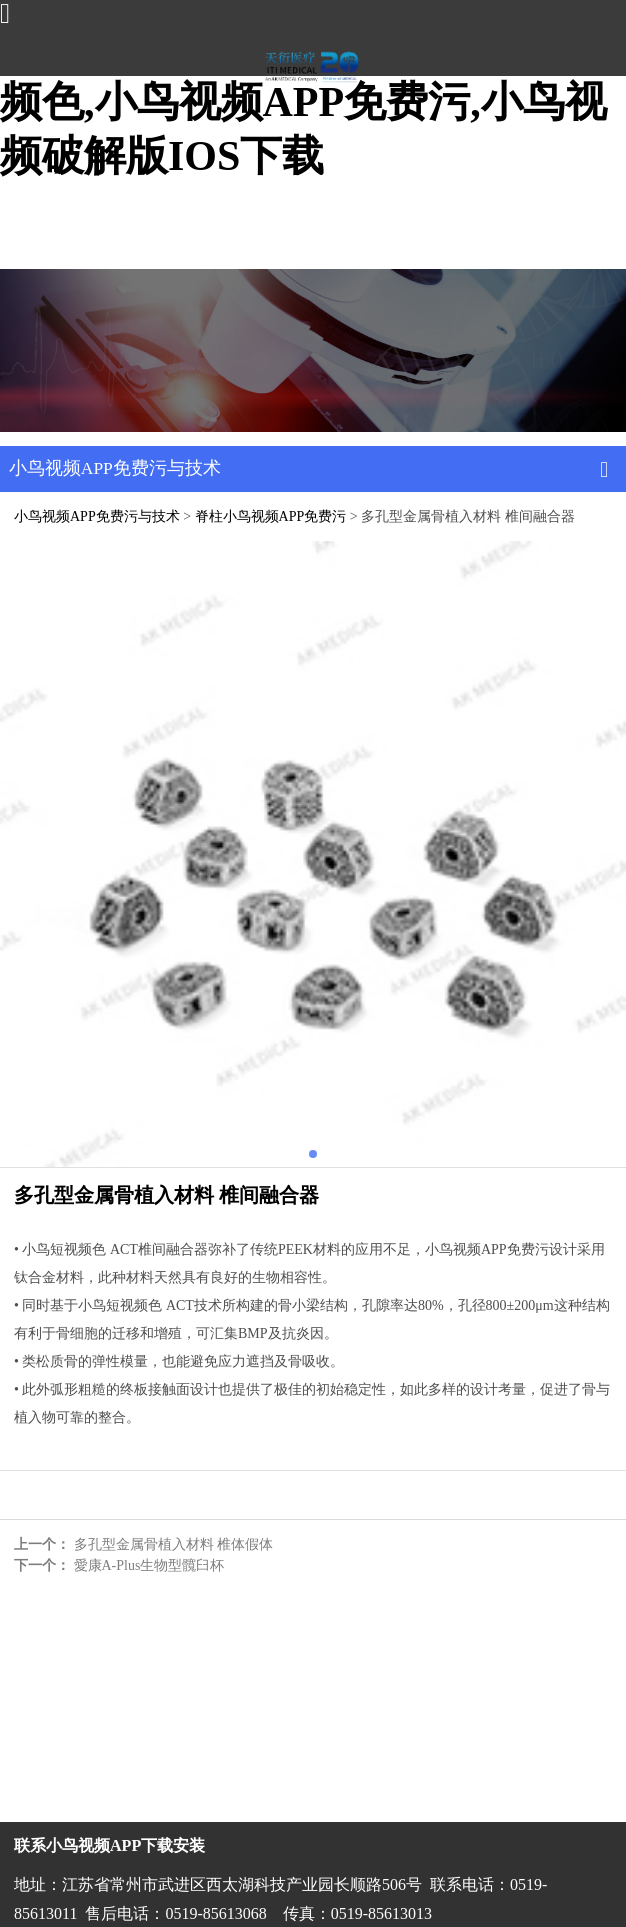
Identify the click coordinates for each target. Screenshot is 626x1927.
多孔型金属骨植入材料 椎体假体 (174, 1544)
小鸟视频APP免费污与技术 (97, 516)
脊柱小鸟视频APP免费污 (271, 516)
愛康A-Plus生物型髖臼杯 (149, 1565)
